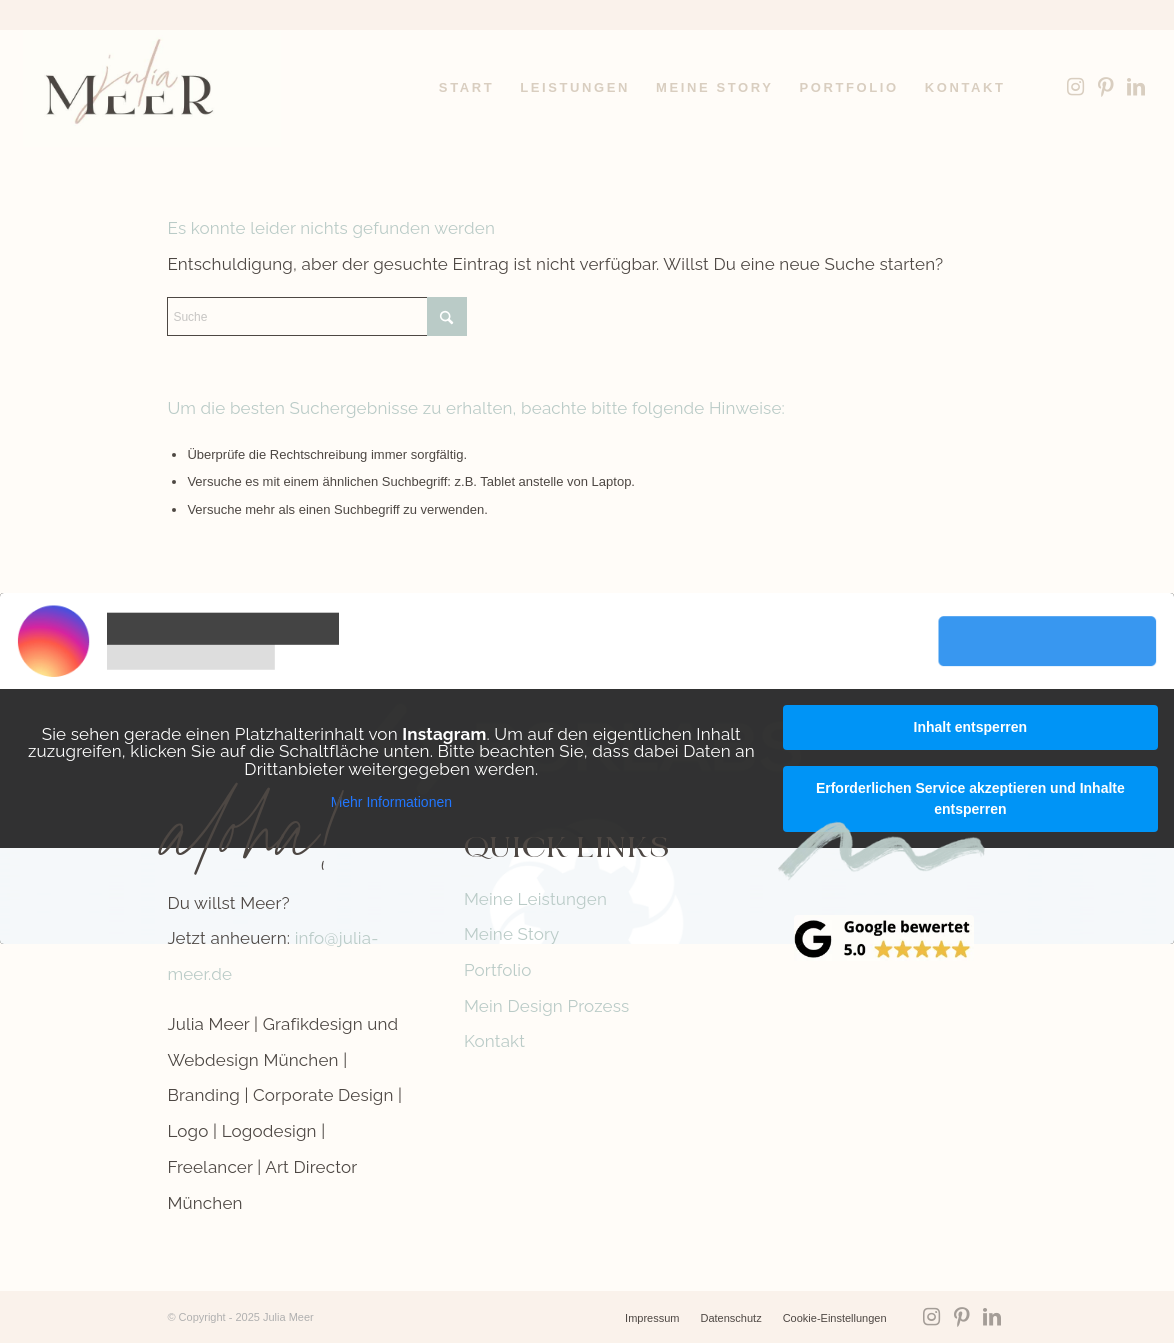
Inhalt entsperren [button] (971, 727)
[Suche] (317, 316)
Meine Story (512, 934)
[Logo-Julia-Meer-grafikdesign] (151, 88)
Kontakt (494, 1041)
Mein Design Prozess (547, 1006)
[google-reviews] (884, 938)
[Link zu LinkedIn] (1136, 87)
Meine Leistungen (535, 899)
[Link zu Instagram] (1076, 87)
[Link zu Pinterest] (1106, 87)
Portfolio (498, 970)
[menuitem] (466, 88)
